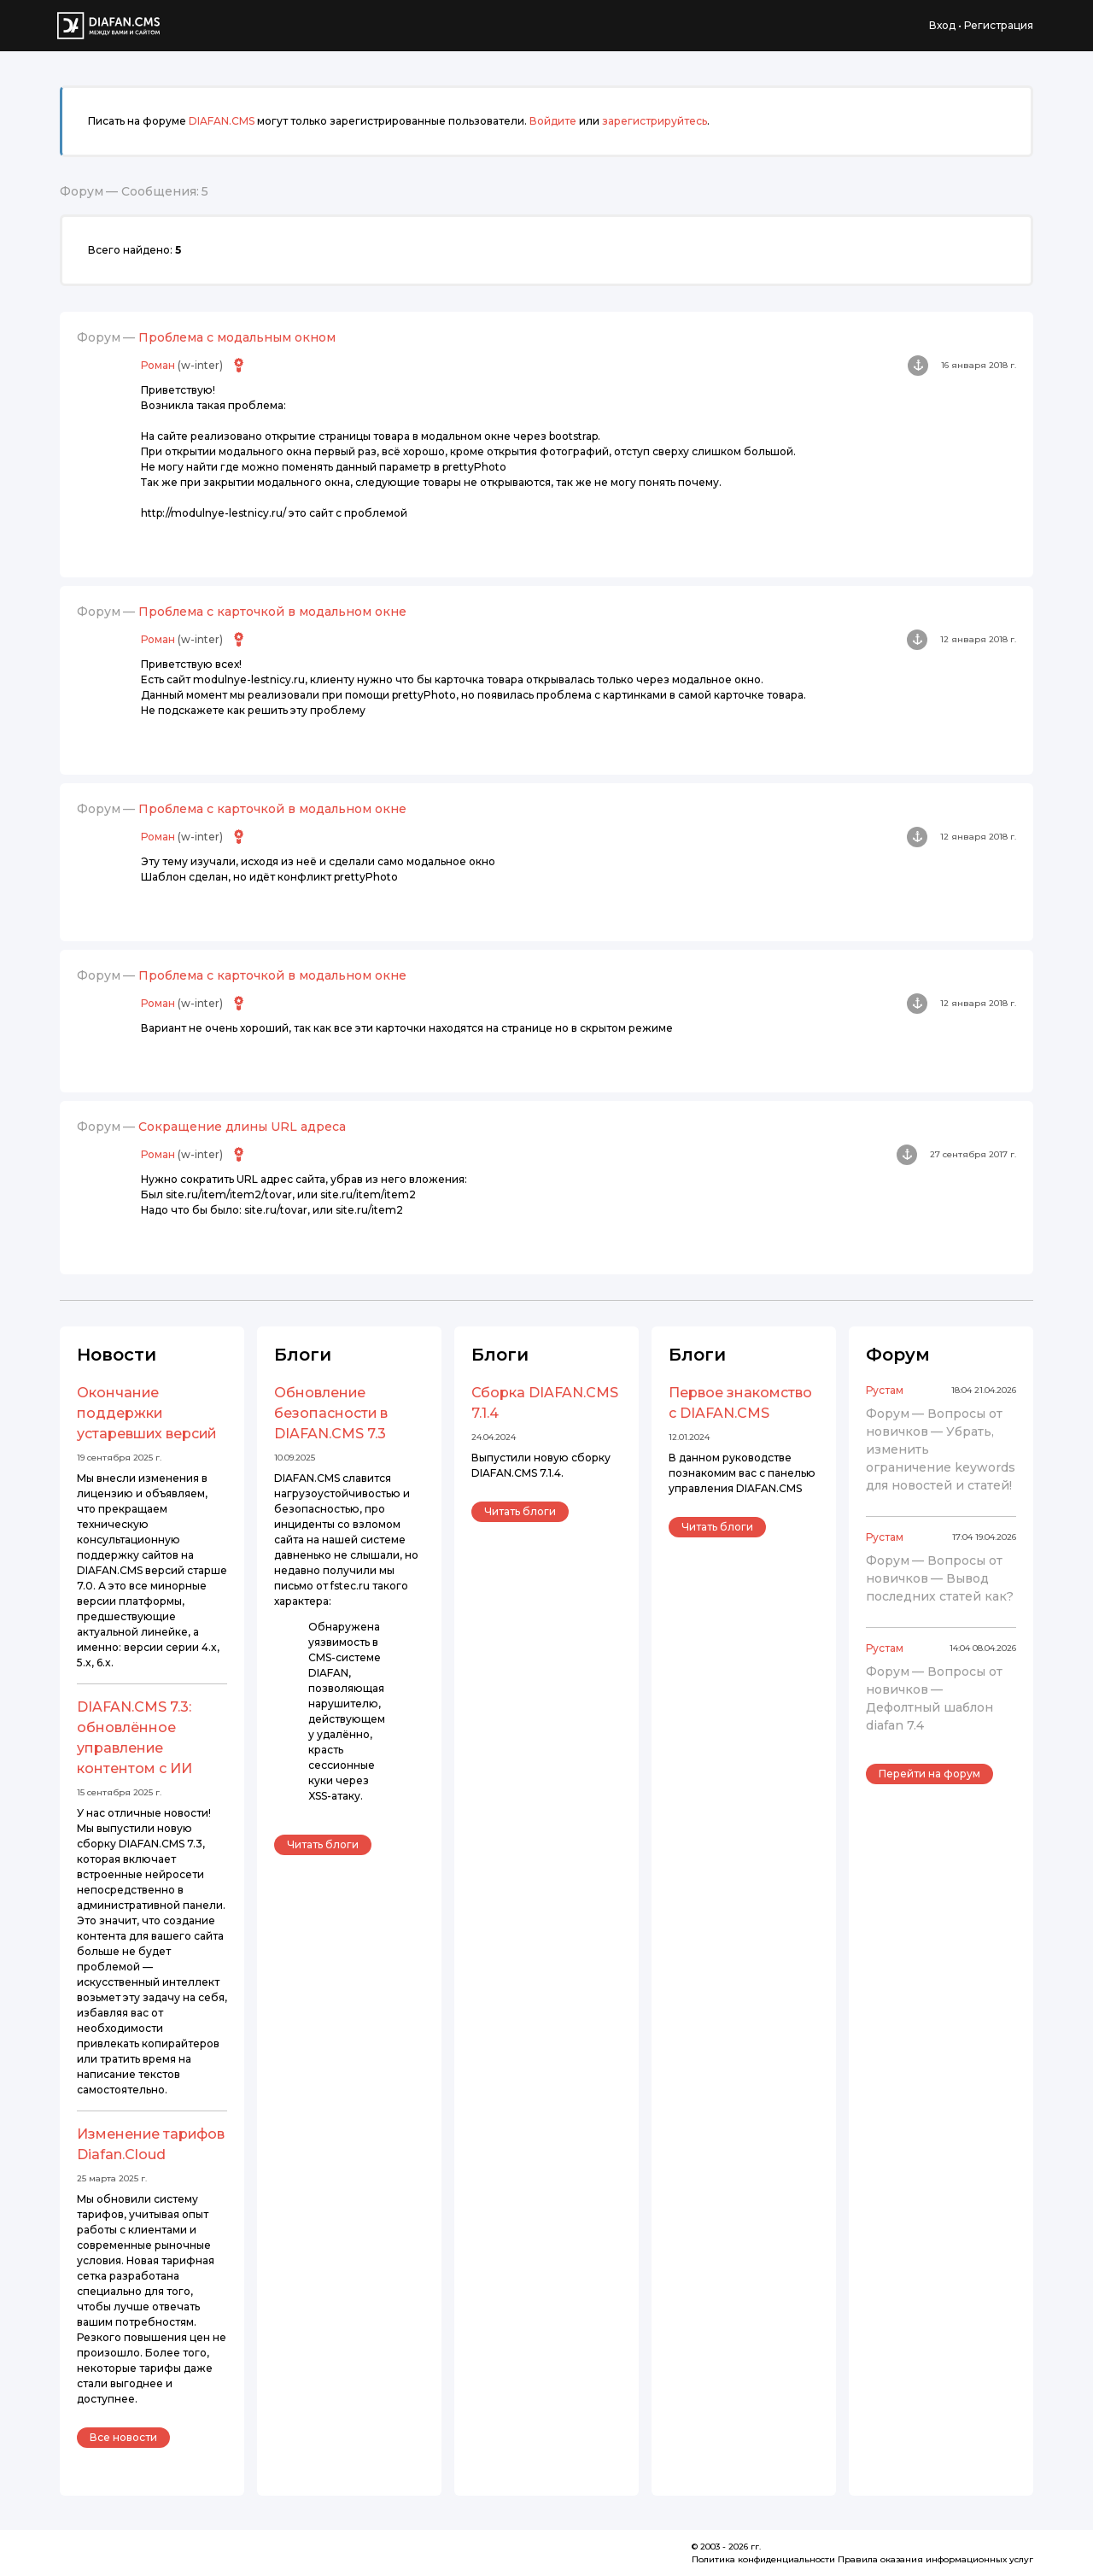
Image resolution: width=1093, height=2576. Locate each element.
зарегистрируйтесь (654, 120)
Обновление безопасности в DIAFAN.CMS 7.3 (331, 1413)
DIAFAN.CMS (221, 120)
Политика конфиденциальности (763, 2559)
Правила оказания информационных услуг (935, 2559)
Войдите (552, 120)
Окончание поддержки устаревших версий (146, 1413)
